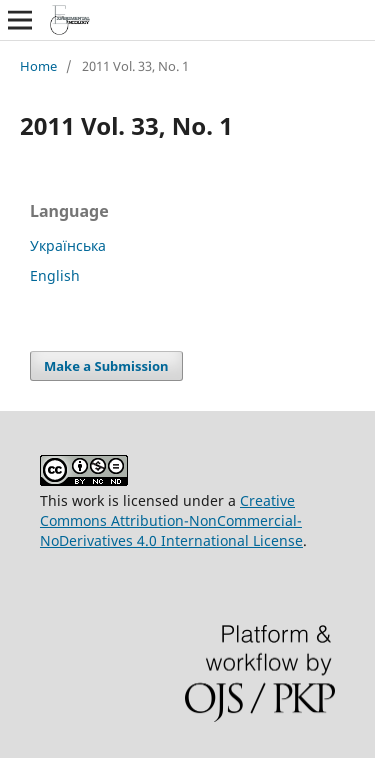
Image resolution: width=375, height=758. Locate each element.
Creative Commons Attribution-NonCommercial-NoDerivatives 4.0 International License (171, 520)
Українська (68, 245)
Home (38, 66)
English (55, 275)
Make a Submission (106, 366)
